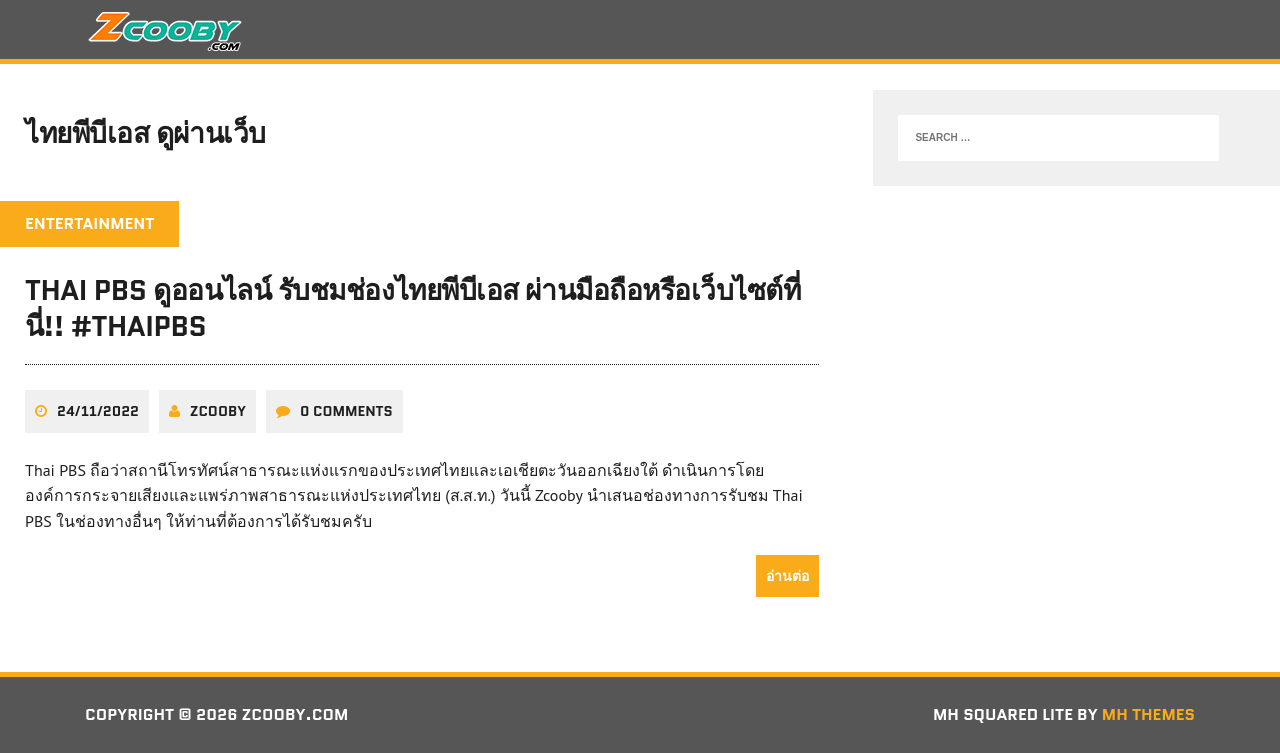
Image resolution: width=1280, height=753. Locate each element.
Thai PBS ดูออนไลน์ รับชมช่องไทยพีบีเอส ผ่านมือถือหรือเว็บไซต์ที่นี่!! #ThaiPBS (412, 308)
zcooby (218, 411)
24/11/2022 (98, 411)
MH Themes (1148, 714)
